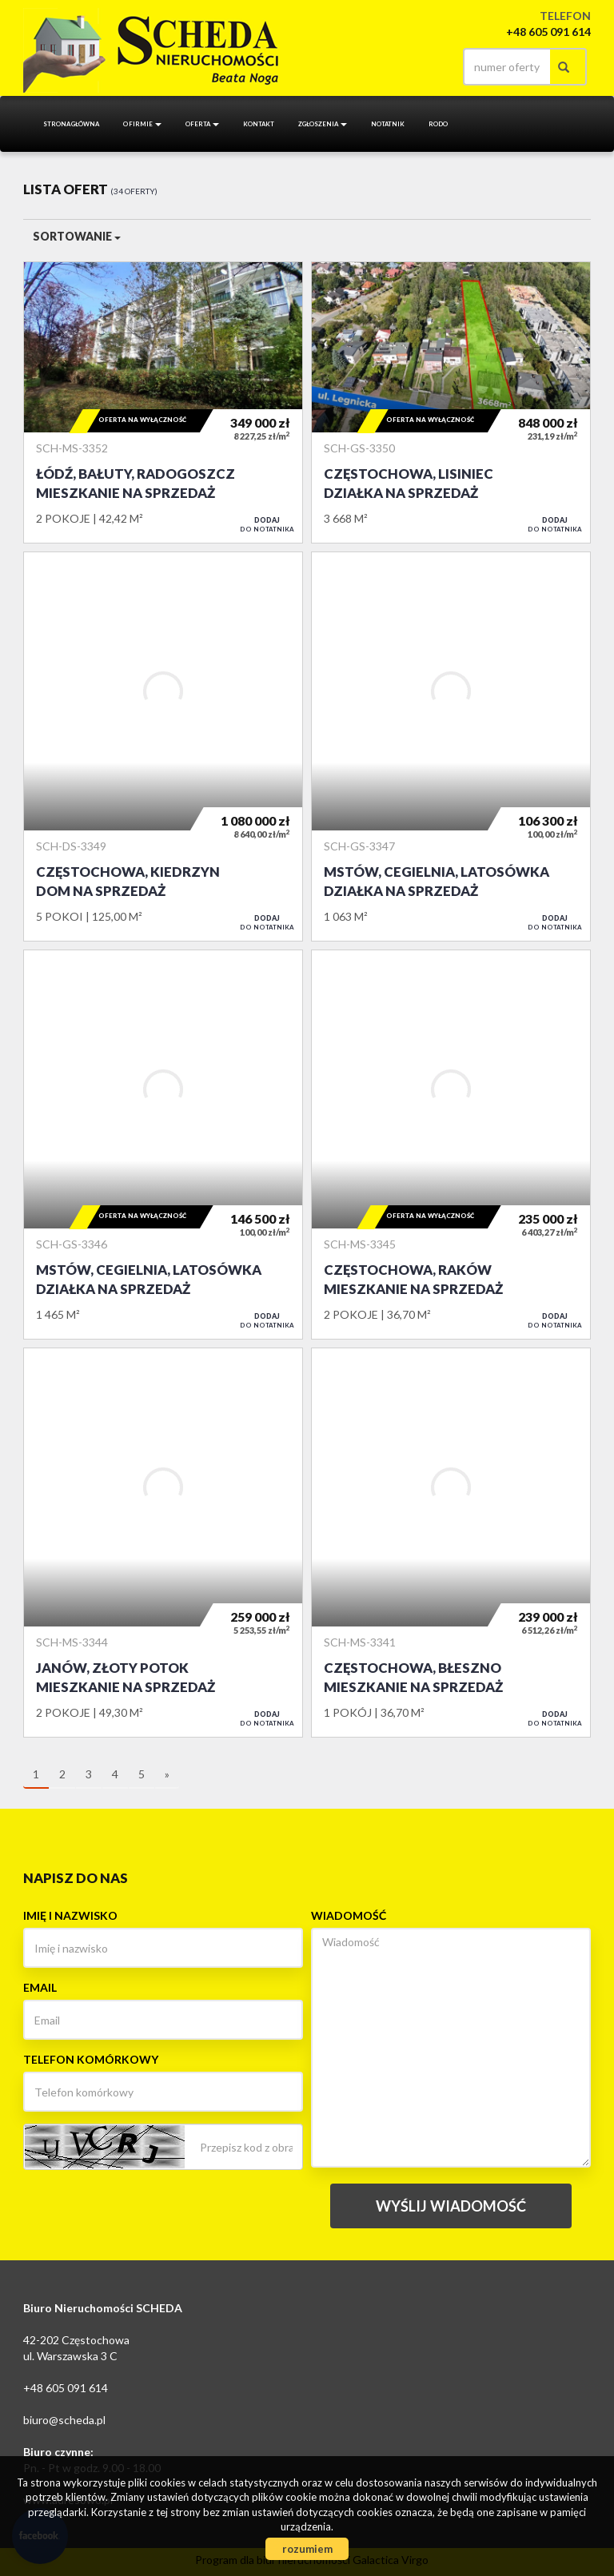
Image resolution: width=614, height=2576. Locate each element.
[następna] (167, 1775)
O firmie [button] (142, 124)
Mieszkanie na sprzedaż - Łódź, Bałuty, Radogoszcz (163, 402)
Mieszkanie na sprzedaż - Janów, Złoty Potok (163, 1542)
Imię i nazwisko (70, 1915)
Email (40, 1987)
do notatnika (267, 524)
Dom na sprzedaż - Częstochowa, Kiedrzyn (163, 746)
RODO (438, 124)
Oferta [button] (202, 124)
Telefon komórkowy (90, 2059)
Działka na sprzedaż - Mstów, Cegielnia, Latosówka (451, 746)
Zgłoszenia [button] (322, 124)
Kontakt (258, 124)
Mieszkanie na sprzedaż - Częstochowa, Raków (451, 1144)
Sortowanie (77, 236)
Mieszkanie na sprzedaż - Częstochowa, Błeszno (451, 1542)
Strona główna (71, 124)
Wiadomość (348, 1915)
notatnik (388, 124)
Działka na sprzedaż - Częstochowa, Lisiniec (451, 402)
